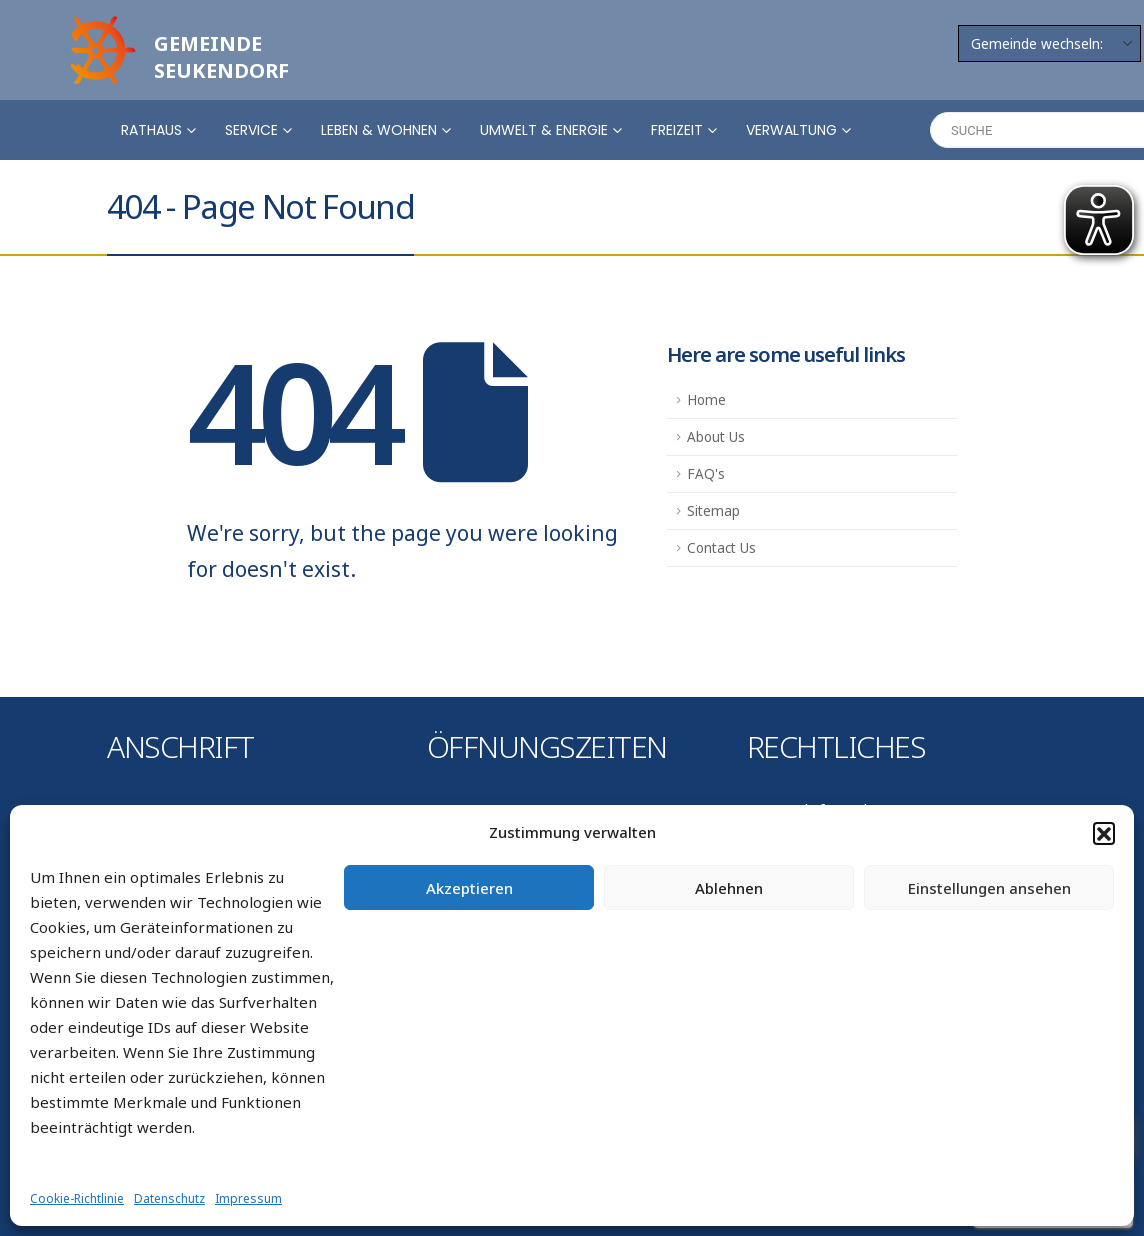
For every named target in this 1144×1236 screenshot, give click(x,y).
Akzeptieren (469, 888)
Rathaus (151, 130)
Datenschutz (169, 1198)
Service (251, 130)
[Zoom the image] (100, 22)
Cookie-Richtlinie (77, 1198)
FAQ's (706, 474)
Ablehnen (729, 888)
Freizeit (677, 130)
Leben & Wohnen (379, 130)
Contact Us (721, 548)
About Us (716, 437)
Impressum (248, 1198)
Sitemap (713, 511)
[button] (1104, 833)
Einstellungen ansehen (989, 888)
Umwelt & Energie (544, 130)
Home (706, 400)
